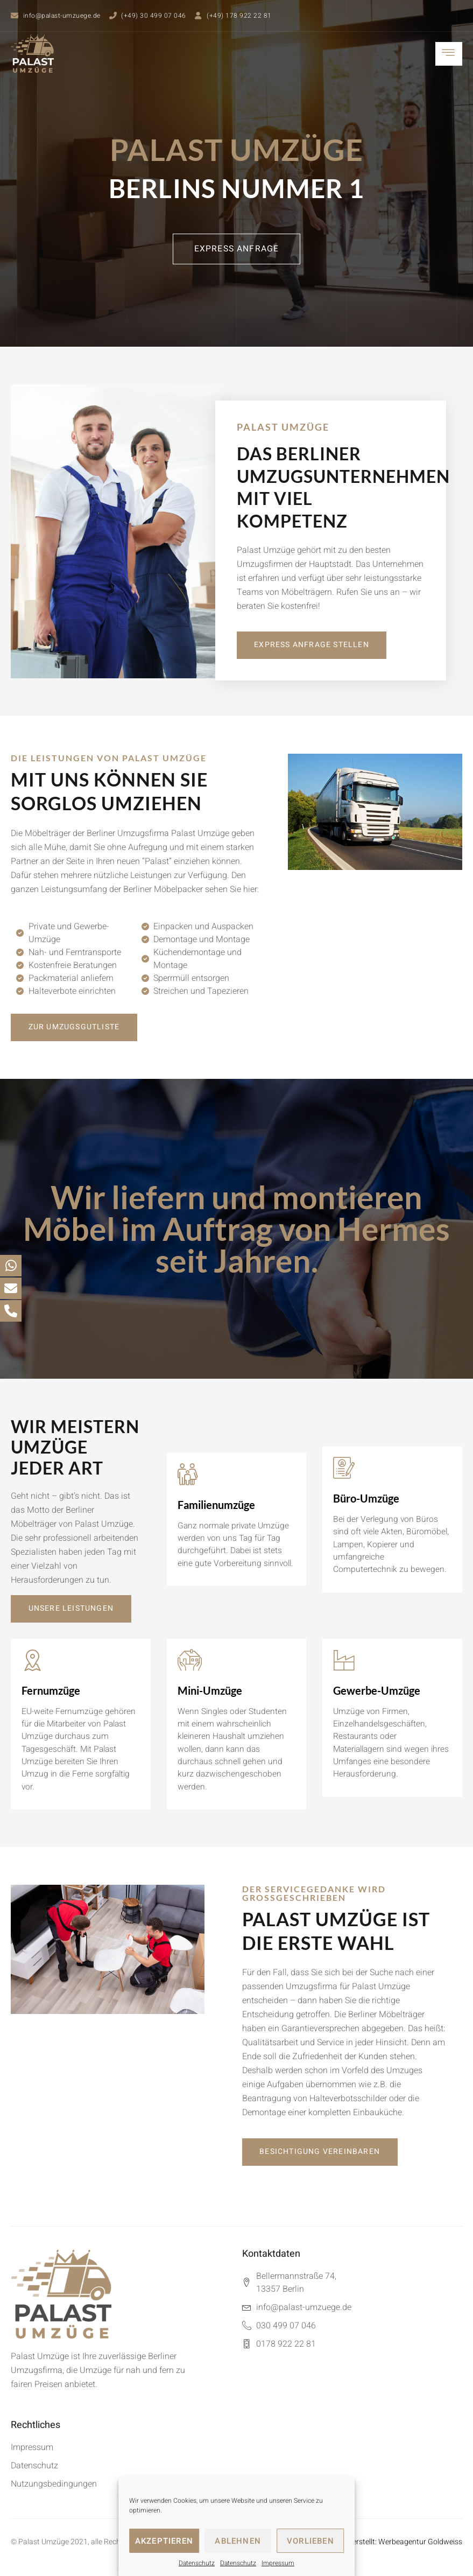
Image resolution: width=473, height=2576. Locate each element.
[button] (237, 249)
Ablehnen (238, 2541)
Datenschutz (197, 2563)
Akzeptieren (164, 2541)
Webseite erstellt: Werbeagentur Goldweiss (391, 2546)
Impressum (278, 2563)
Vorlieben (310, 2541)
